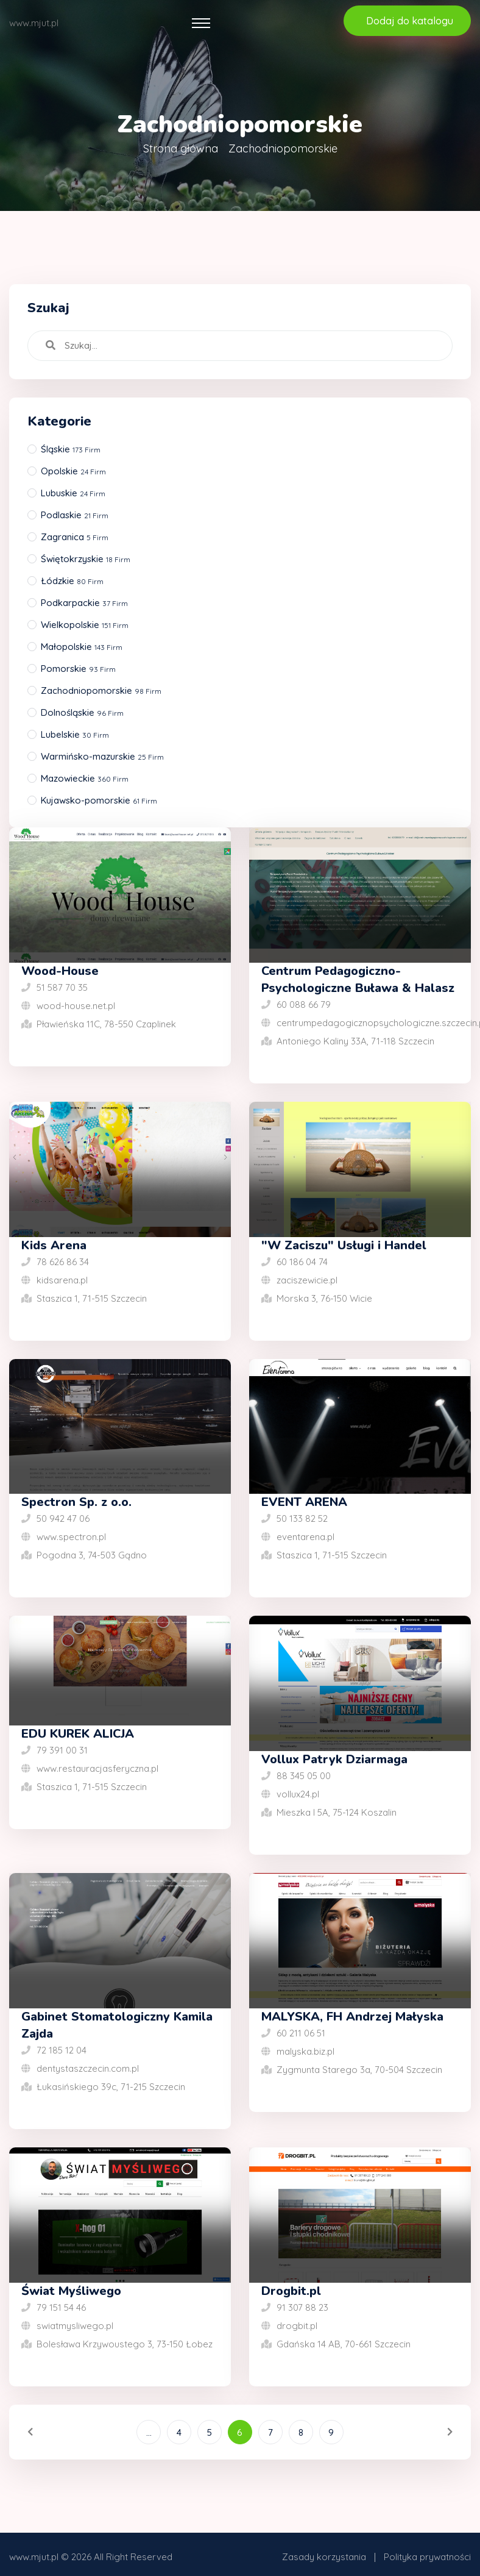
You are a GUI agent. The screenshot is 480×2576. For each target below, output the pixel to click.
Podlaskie (74, 515)
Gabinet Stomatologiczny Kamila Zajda (117, 2025)
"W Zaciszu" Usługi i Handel (343, 1245)
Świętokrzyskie (85, 559)
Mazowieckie (85, 778)
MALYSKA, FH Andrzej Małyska (352, 2016)
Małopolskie (81, 646)
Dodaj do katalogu (409, 21)
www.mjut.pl (33, 2557)
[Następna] (434, 2432)
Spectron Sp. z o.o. (76, 1502)
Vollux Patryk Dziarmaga (334, 1759)
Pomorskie (78, 668)
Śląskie (71, 449)
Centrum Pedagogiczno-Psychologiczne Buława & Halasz (357, 979)
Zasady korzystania (324, 2557)
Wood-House (60, 971)
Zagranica (74, 537)
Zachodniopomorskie (101, 690)
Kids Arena (53, 1245)
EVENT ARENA (304, 1502)
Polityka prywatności (427, 2557)
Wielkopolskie (85, 624)
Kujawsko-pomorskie (99, 800)
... (149, 2432)
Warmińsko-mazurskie (102, 756)
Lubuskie (73, 493)
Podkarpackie (84, 602)
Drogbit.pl (291, 2291)
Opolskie (73, 471)
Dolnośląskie (82, 712)
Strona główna (180, 148)
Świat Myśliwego (71, 2291)
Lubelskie (75, 734)
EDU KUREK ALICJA (77, 1733)
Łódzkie (72, 581)
